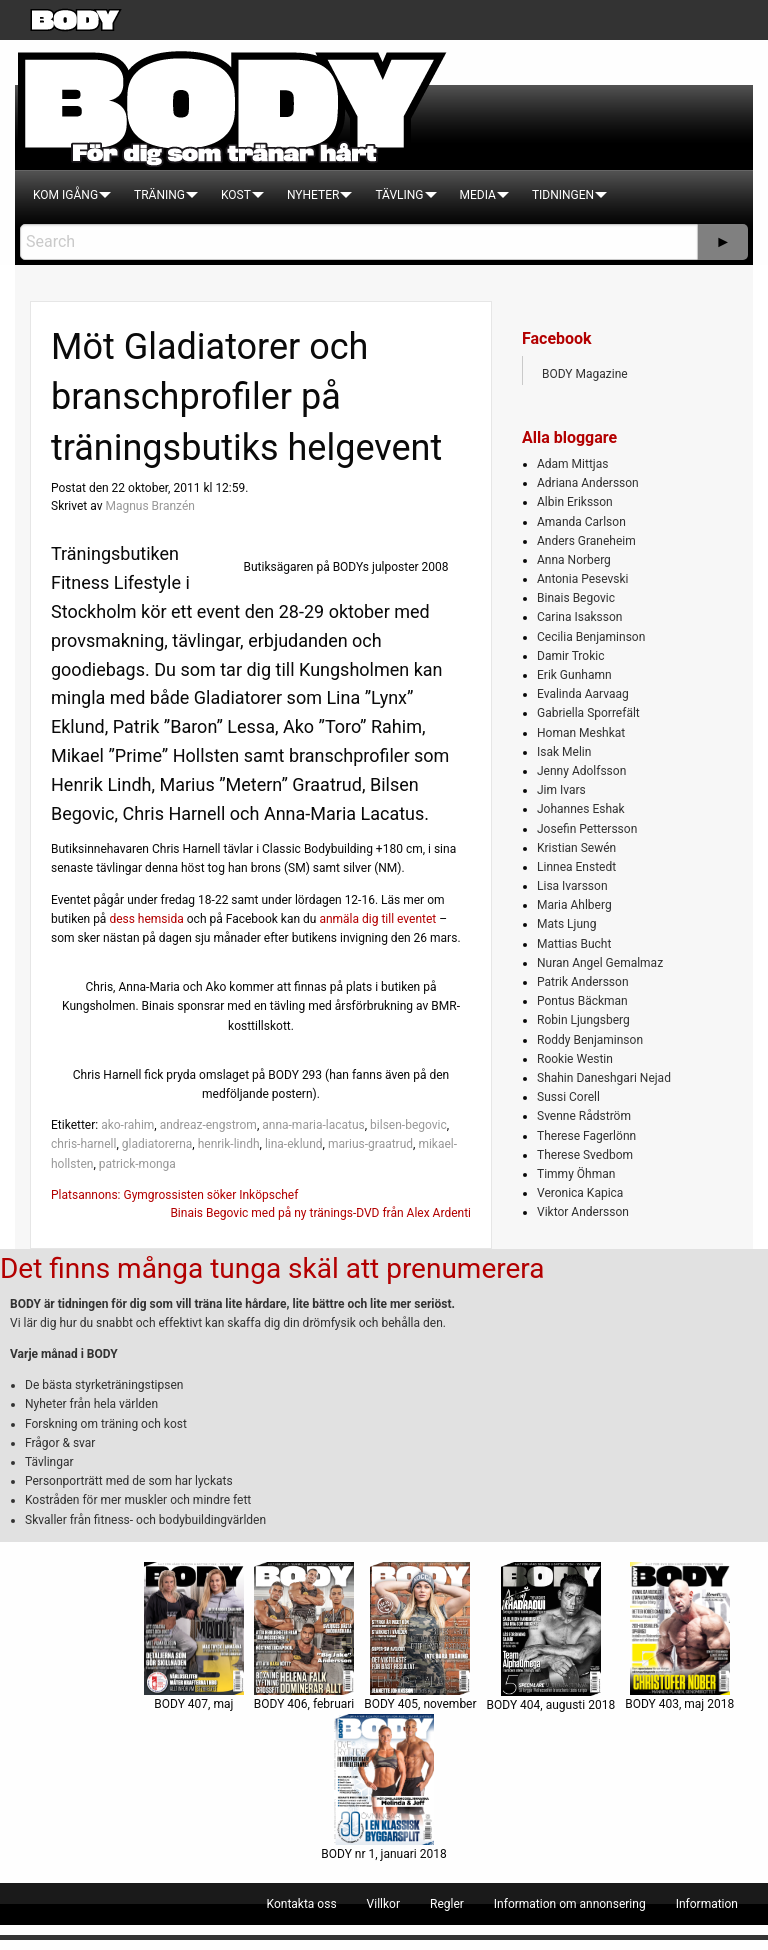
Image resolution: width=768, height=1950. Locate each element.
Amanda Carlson (581, 522)
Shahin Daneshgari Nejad (604, 1078)
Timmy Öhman (576, 1174)
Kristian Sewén (576, 848)
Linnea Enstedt (576, 867)
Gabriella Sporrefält (588, 713)
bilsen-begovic (408, 1125)
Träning (159, 195)
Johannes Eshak (581, 809)
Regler (447, 1904)
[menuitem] (65, 195)
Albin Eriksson (575, 502)
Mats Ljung (566, 924)
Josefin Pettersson (587, 829)
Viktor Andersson (583, 1212)
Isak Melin (564, 752)
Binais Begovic (576, 598)
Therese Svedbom (585, 1155)
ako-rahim (127, 1125)
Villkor (383, 1904)
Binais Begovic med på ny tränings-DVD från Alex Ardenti (320, 1213)
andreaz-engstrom (208, 1125)
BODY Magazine (585, 374)
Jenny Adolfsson (581, 771)
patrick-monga (137, 1164)
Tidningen (563, 195)
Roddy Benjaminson (590, 1040)
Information (707, 1904)
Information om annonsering (570, 1904)
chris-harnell (83, 1144)
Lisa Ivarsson (572, 886)
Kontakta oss (302, 1904)
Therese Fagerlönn (586, 1136)
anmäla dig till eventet (377, 919)
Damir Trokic (570, 656)
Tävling (399, 195)
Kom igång (65, 195)
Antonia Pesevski (583, 579)
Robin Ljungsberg (583, 1020)
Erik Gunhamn (574, 675)
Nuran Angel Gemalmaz (600, 963)
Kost (236, 195)
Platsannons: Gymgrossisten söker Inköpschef (174, 1195)
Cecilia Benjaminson (591, 637)
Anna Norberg (574, 560)
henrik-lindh (229, 1144)
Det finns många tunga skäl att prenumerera (272, 1268)
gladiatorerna (157, 1144)
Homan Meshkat (581, 733)
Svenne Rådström (584, 1116)
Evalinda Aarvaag (583, 694)
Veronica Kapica (580, 1193)
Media (478, 195)
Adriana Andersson (588, 483)
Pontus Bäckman (582, 1001)
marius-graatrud (370, 1144)
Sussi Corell (568, 1097)
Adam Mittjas (572, 464)
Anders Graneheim (586, 541)
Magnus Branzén (149, 506)
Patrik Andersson (583, 982)
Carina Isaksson (579, 617)
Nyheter (313, 195)
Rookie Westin (575, 1059)
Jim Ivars (561, 790)
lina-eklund (294, 1144)
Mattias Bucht (574, 944)
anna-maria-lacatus (313, 1125)
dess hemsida (146, 919)
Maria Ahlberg (574, 905)
